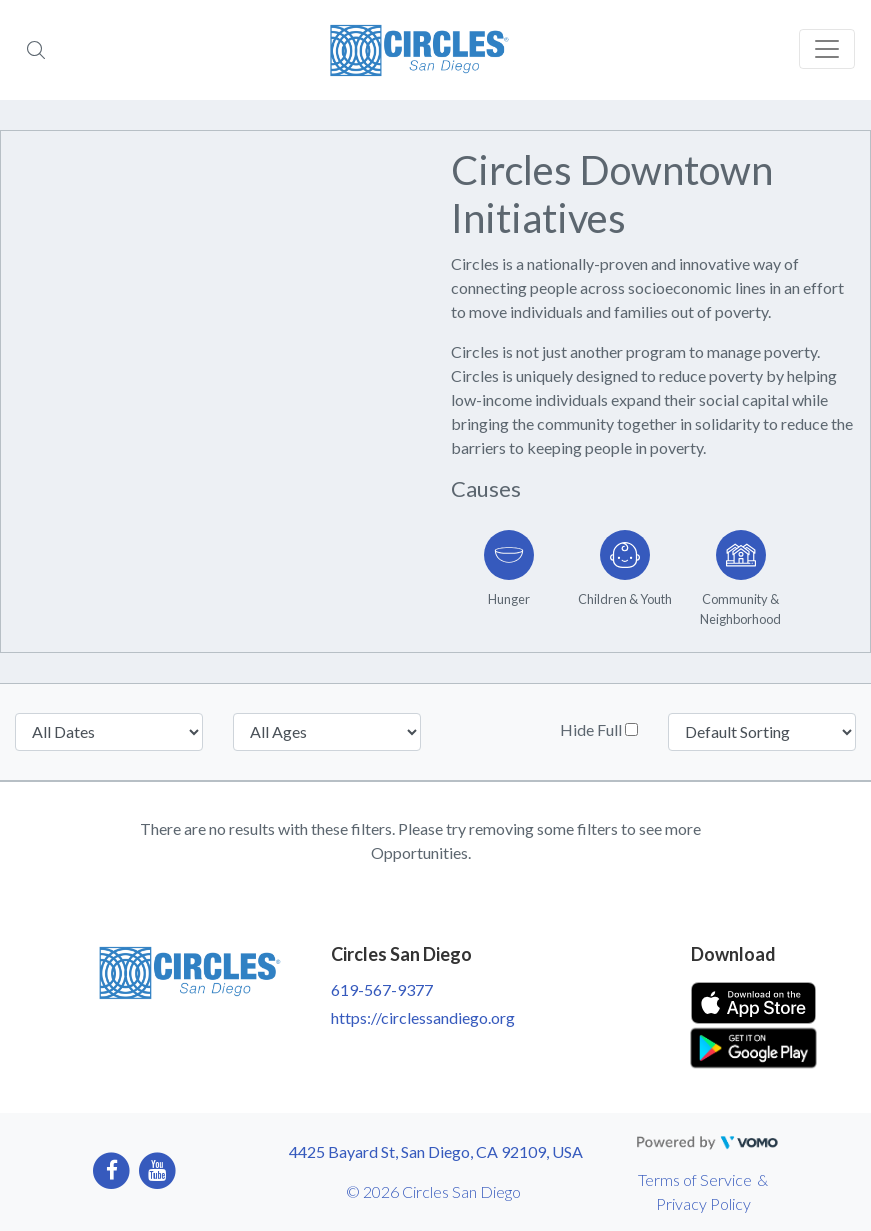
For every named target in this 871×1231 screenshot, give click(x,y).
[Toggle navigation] (827, 49)
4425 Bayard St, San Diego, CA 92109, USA (436, 1151)
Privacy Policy (703, 1203)
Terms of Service (695, 1179)
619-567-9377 (382, 989)
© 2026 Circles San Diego (433, 1191)
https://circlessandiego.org (423, 1017)
